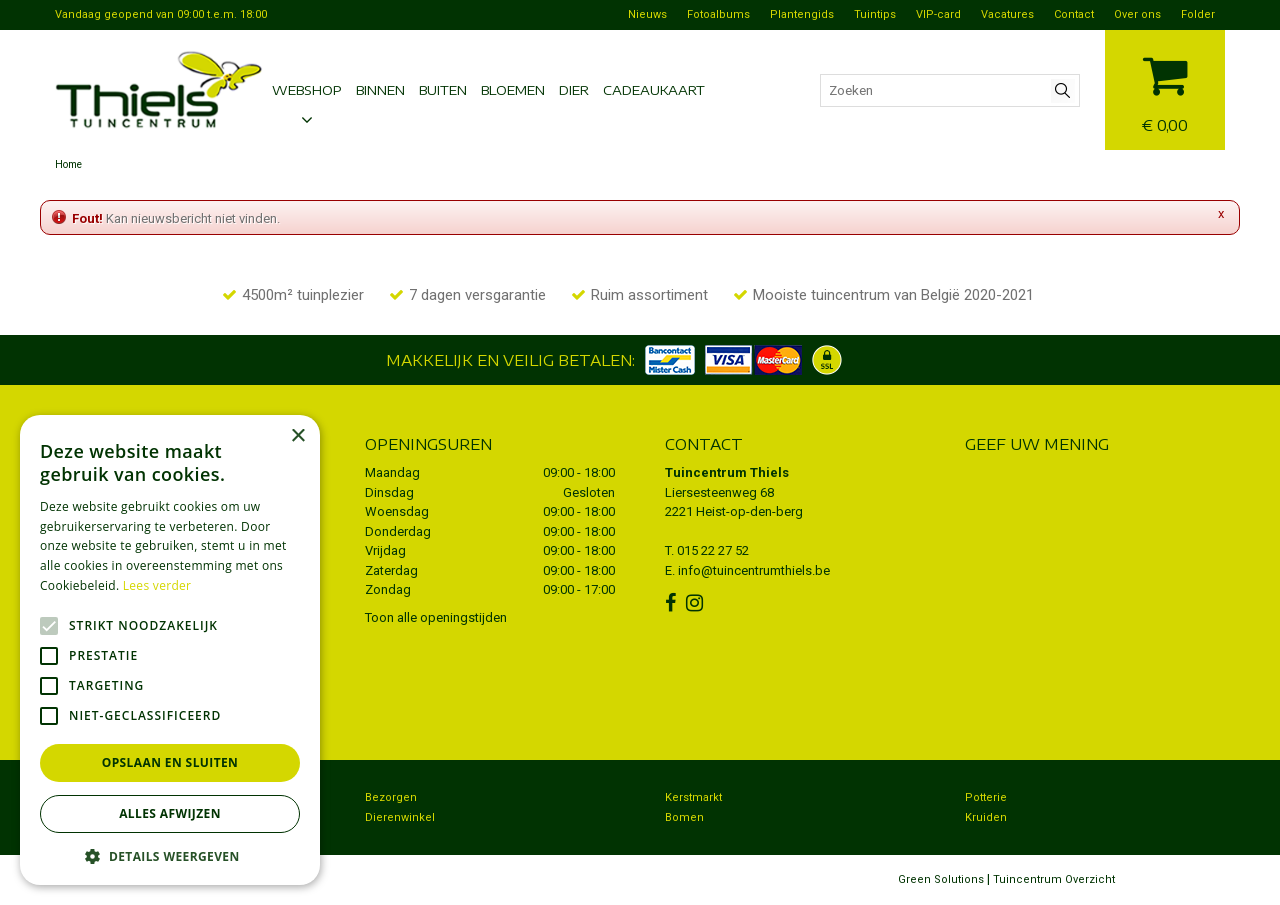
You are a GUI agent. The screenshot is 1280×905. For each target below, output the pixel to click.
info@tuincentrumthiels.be (754, 570)
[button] (170, 855)
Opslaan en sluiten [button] (170, 762)
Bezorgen (391, 797)
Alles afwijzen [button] (170, 813)
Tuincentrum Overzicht (1054, 879)
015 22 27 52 (713, 550)
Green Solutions (941, 879)
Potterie (986, 797)
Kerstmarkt (693, 797)
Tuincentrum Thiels (727, 472)
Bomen (684, 817)
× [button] (297, 436)
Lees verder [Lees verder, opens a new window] (157, 585)
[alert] (170, 650)
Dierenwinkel (400, 817)
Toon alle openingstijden (436, 617)
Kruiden (986, 817)
